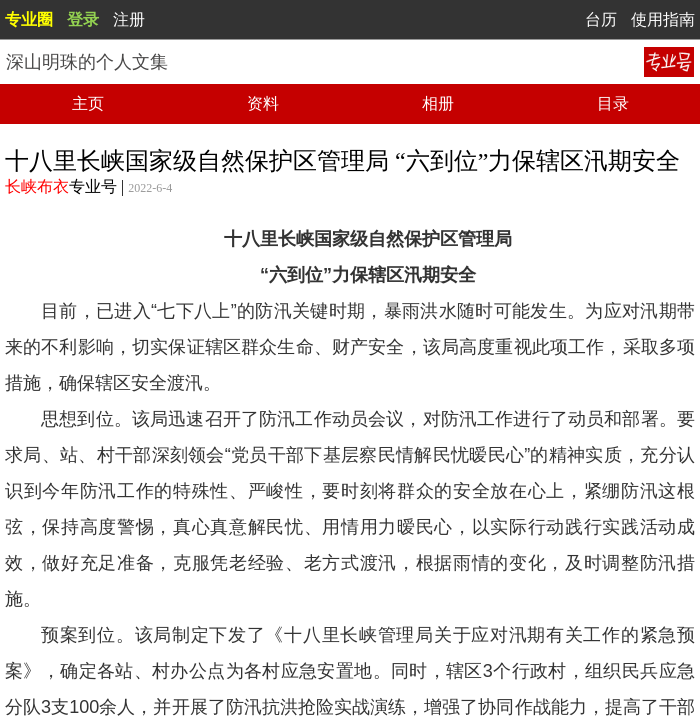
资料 (263, 103)
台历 (601, 19)
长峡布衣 (37, 186)
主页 (88, 103)
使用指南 (663, 19)
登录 (83, 19)
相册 (438, 103)
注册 (129, 19)
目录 (613, 103)
